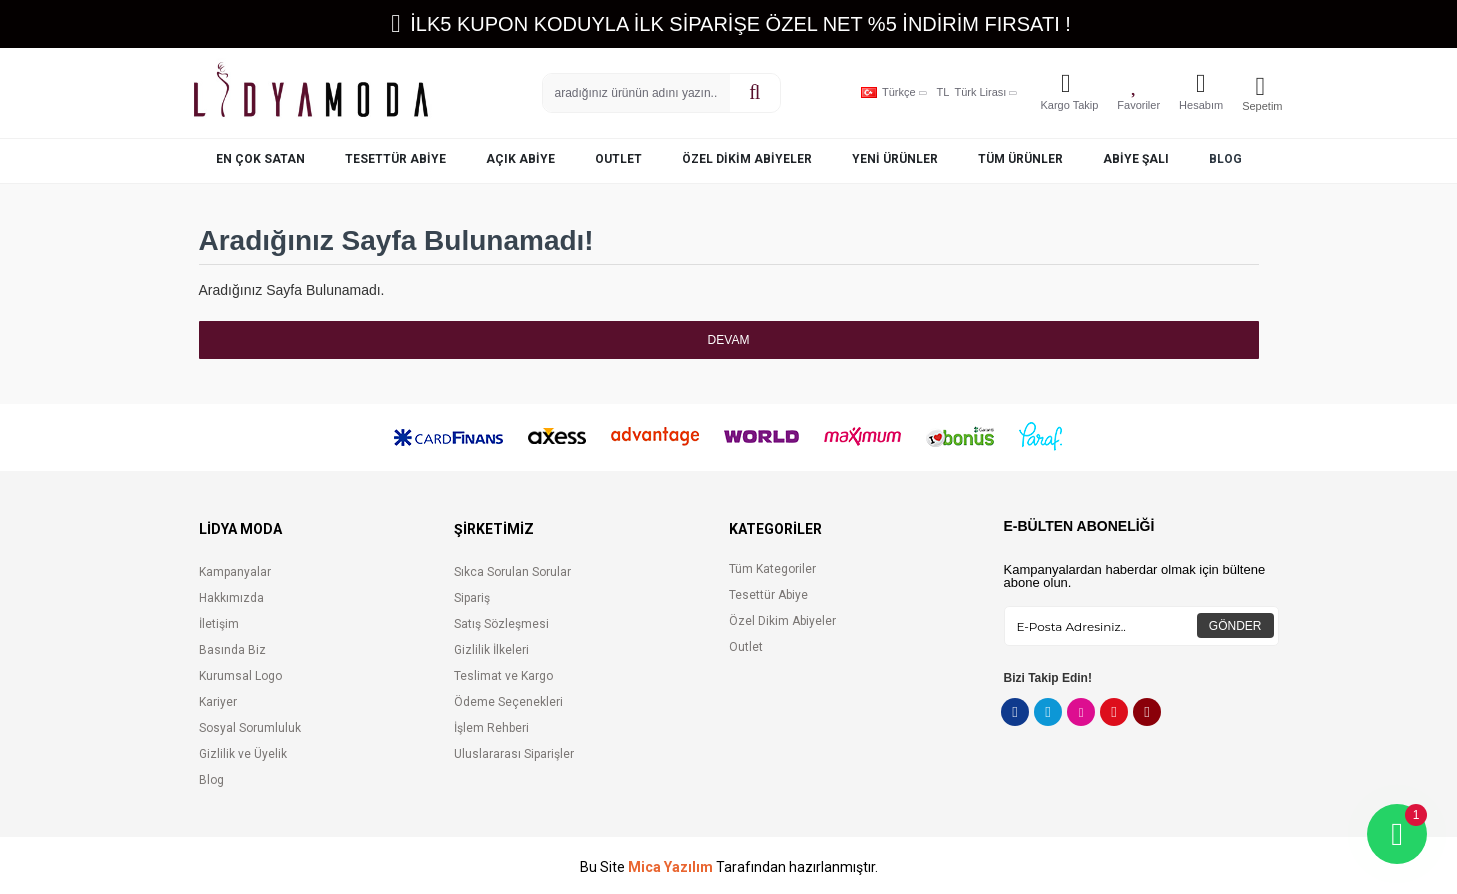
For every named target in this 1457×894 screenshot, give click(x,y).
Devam (729, 340)
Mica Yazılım (670, 867)
